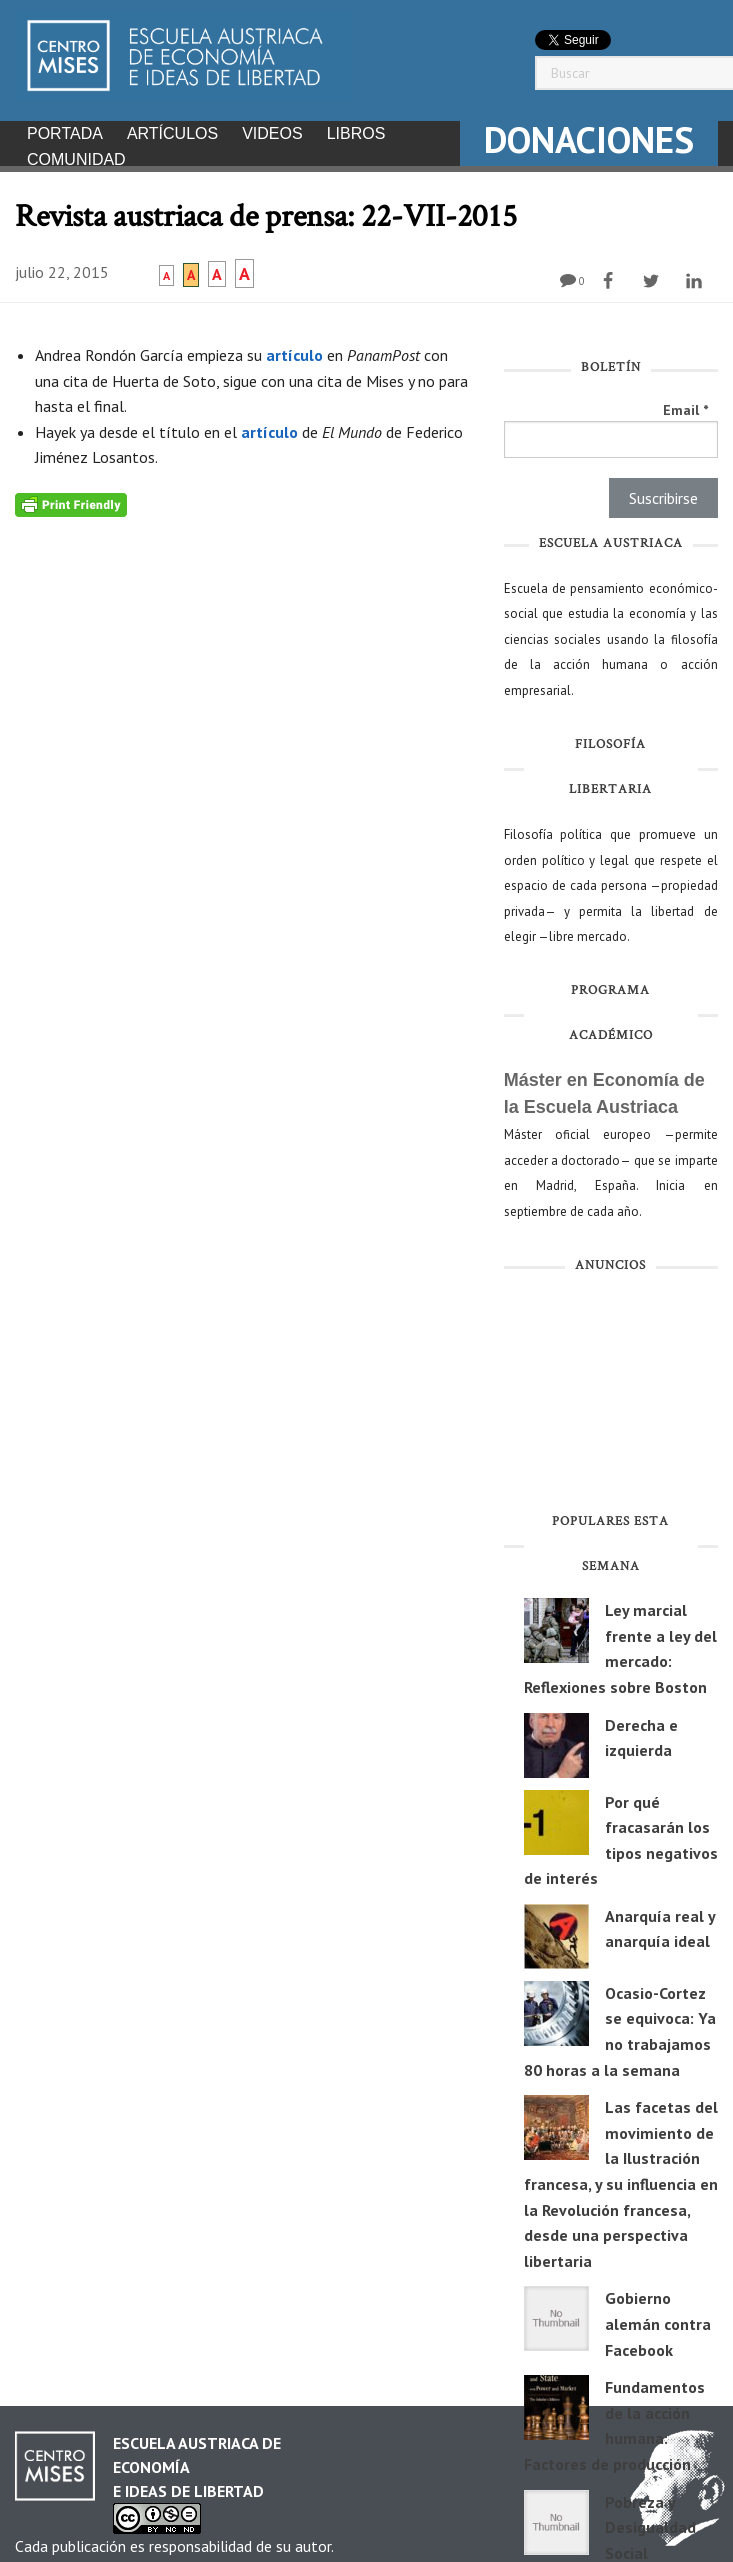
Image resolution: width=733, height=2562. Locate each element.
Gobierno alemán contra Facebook (658, 2317)
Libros (356, 133)
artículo (296, 349)
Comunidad (76, 159)
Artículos (172, 133)
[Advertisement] (611, 1391)
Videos (272, 133)
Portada (65, 133)
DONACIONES (589, 139)
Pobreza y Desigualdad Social (650, 2521)
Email (685, 404)
